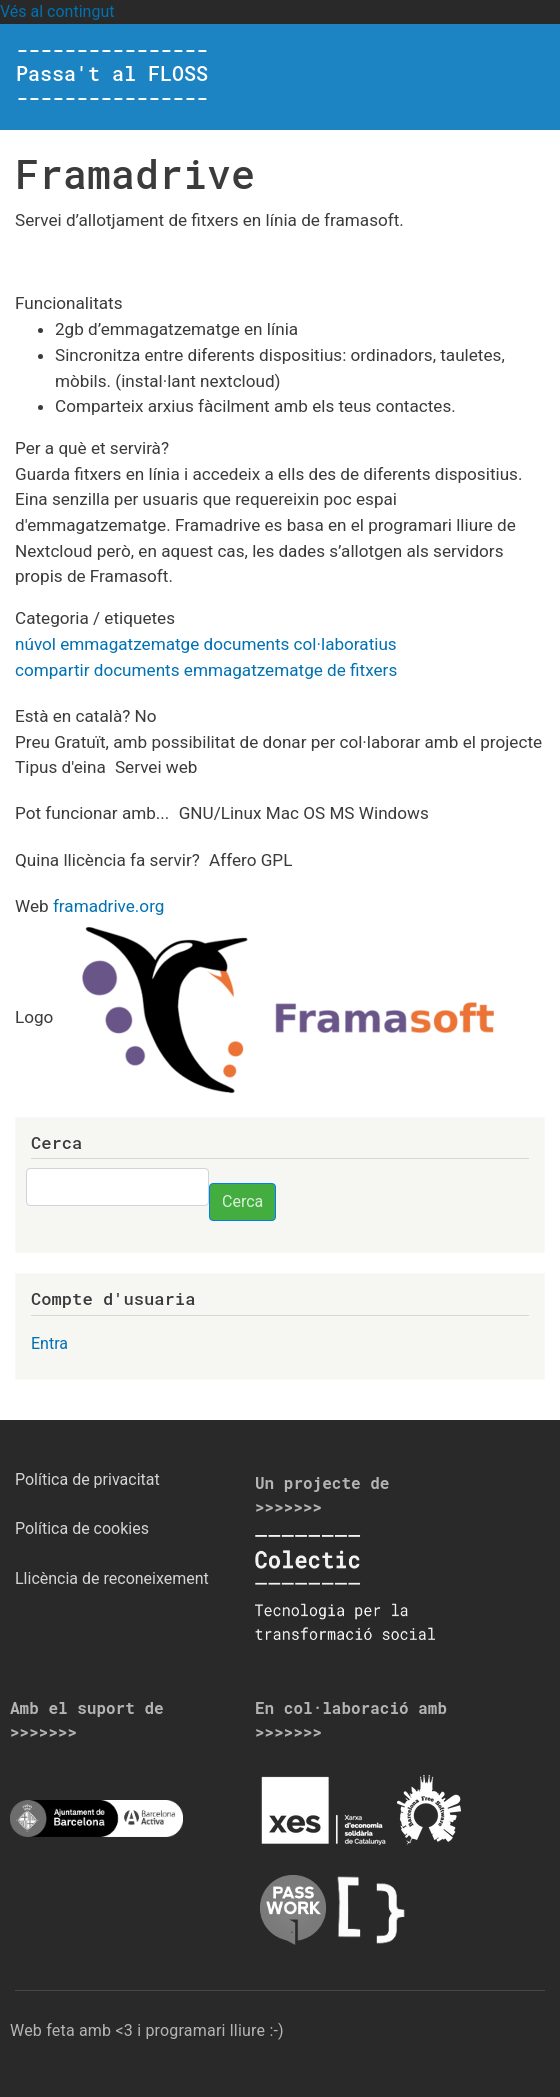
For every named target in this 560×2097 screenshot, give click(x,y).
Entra (49, 1343)
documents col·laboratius (300, 644)
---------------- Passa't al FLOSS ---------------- (112, 73)
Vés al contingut (57, 11)
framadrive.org (109, 906)
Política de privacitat (87, 1479)
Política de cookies (82, 1528)
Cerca (242, 1201)
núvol (35, 644)
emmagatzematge (129, 644)
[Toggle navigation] (516, 77)
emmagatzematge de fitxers (290, 670)
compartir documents (97, 670)
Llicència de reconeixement (112, 1578)
